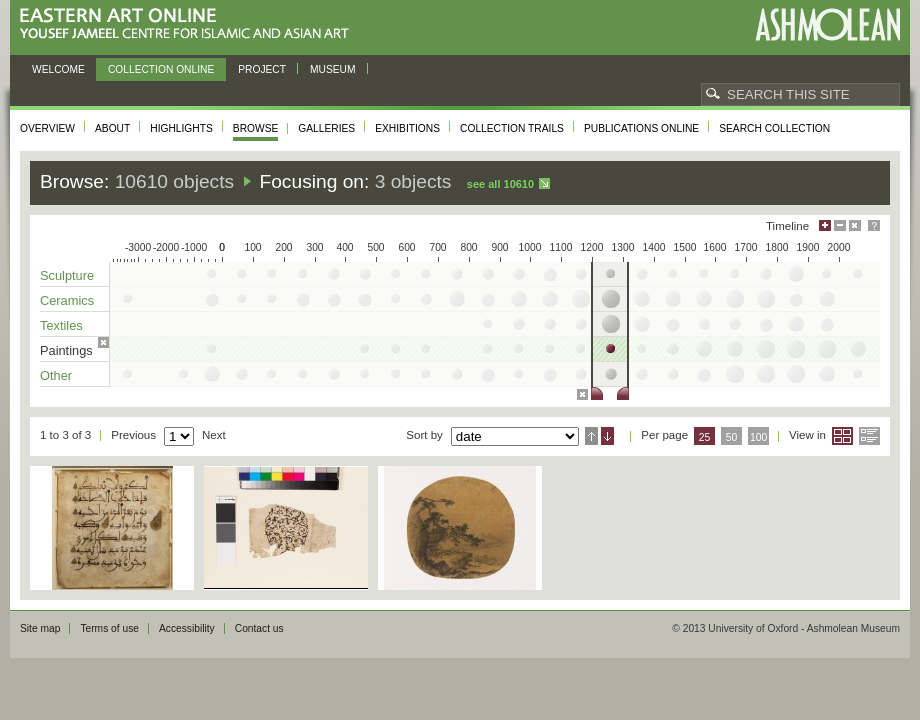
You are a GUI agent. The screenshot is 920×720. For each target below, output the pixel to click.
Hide (855, 225)
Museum (333, 69)
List (869, 436)
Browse (256, 128)
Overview (47, 128)
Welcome (58, 69)
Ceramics (67, 300)
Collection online (161, 69)
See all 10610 (500, 184)
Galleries (326, 128)
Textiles (61, 325)
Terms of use (109, 628)
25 (705, 437)
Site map (40, 628)
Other (56, 375)
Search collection (774, 128)
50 (732, 437)
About (112, 128)
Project (262, 69)
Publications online (641, 128)
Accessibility (187, 628)
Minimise (840, 225)
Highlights (181, 128)
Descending (607, 436)
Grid (842, 436)
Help (874, 225)
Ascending (591, 436)
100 (758, 437)
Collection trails (512, 128)
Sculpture (67, 275)
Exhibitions (407, 128)
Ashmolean (827, 24)
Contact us (259, 628)
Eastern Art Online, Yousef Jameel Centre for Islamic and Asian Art (189, 24)
